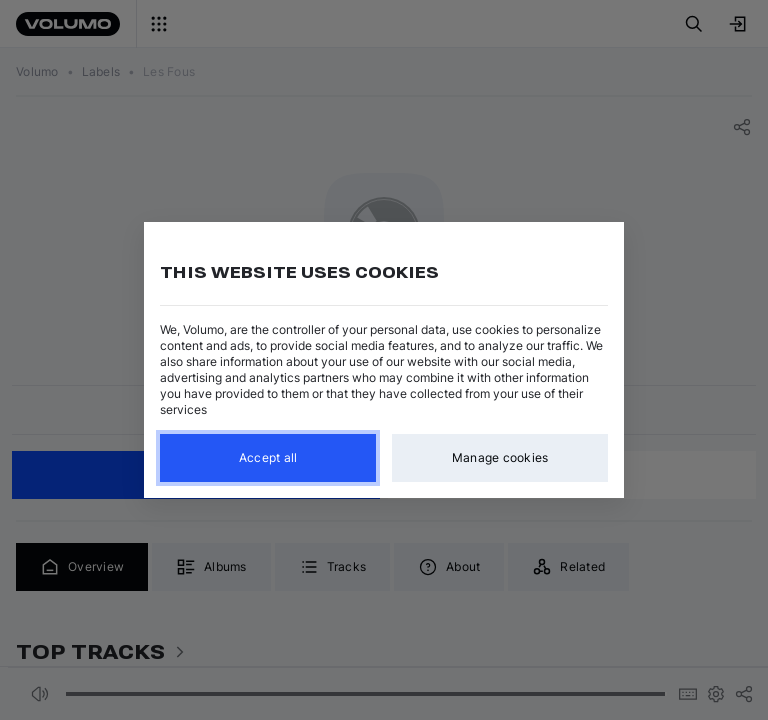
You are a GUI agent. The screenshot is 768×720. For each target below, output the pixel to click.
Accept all (268, 457)
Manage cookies (500, 457)
